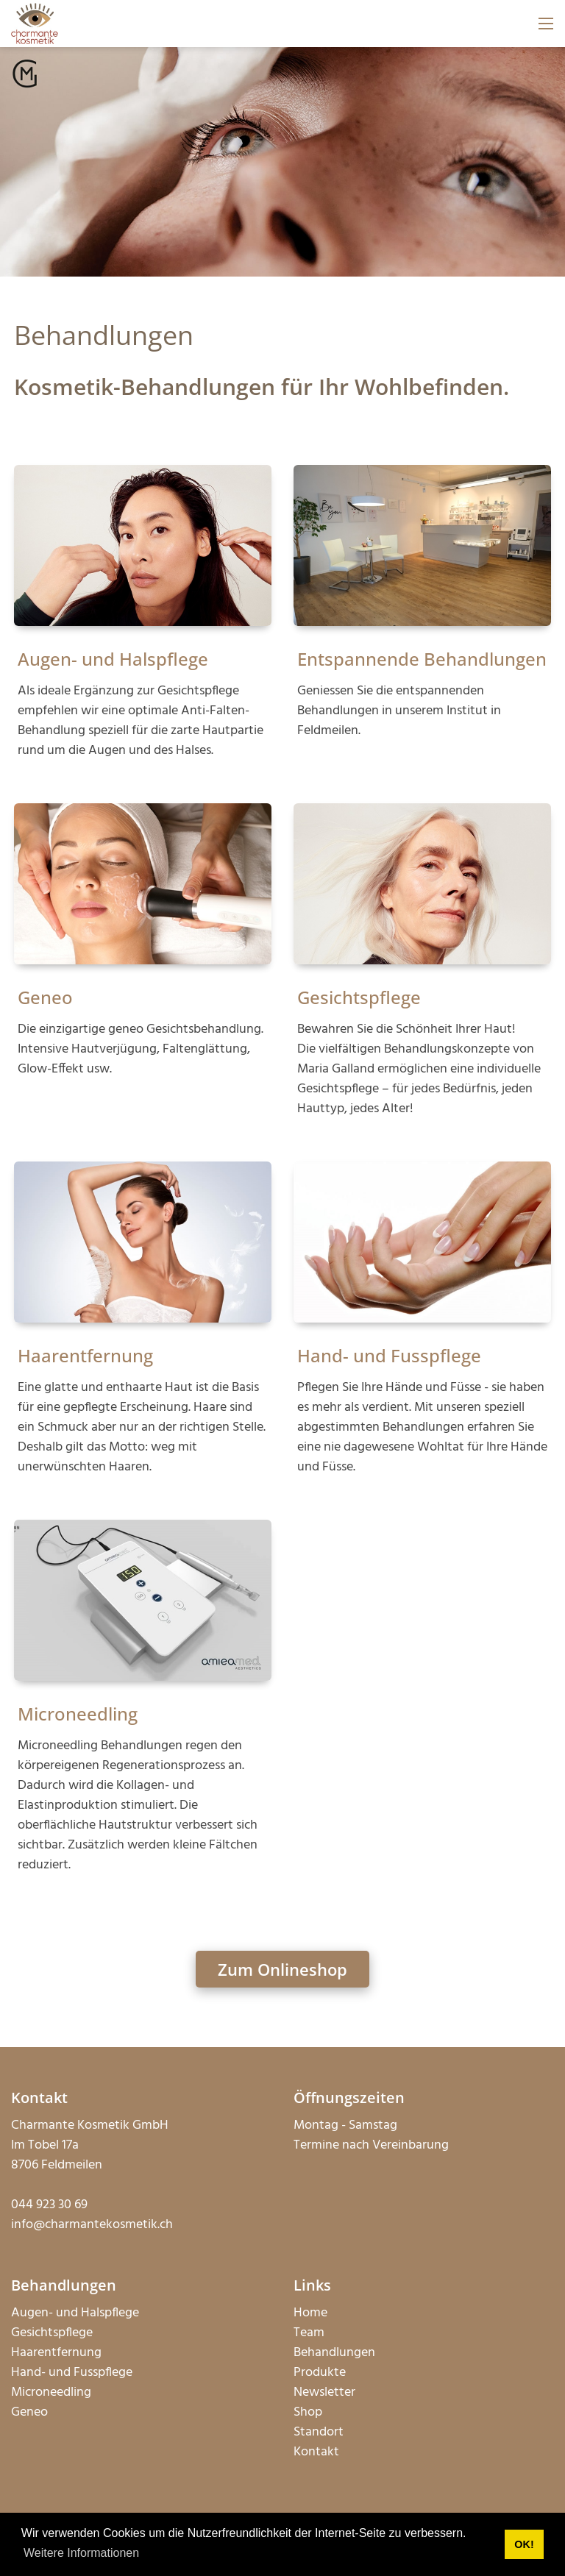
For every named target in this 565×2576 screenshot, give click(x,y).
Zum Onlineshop (282, 1969)
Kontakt (316, 2452)
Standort (319, 2432)
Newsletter (324, 2392)
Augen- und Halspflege (113, 659)
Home (310, 2313)
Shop (308, 2412)
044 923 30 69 (49, 2205)
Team (309, 2333)
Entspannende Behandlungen (422, 659)
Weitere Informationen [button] (81, 2553)
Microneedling (78, 1713)
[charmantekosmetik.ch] (34, 24)
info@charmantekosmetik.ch (92, 2224)
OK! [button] (523, 2544)
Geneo (45, 997)
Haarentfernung (85, 1355)
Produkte (320, 2372)
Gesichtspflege (359, 997)
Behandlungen (334, 2352)
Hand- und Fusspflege (389, 1355)
